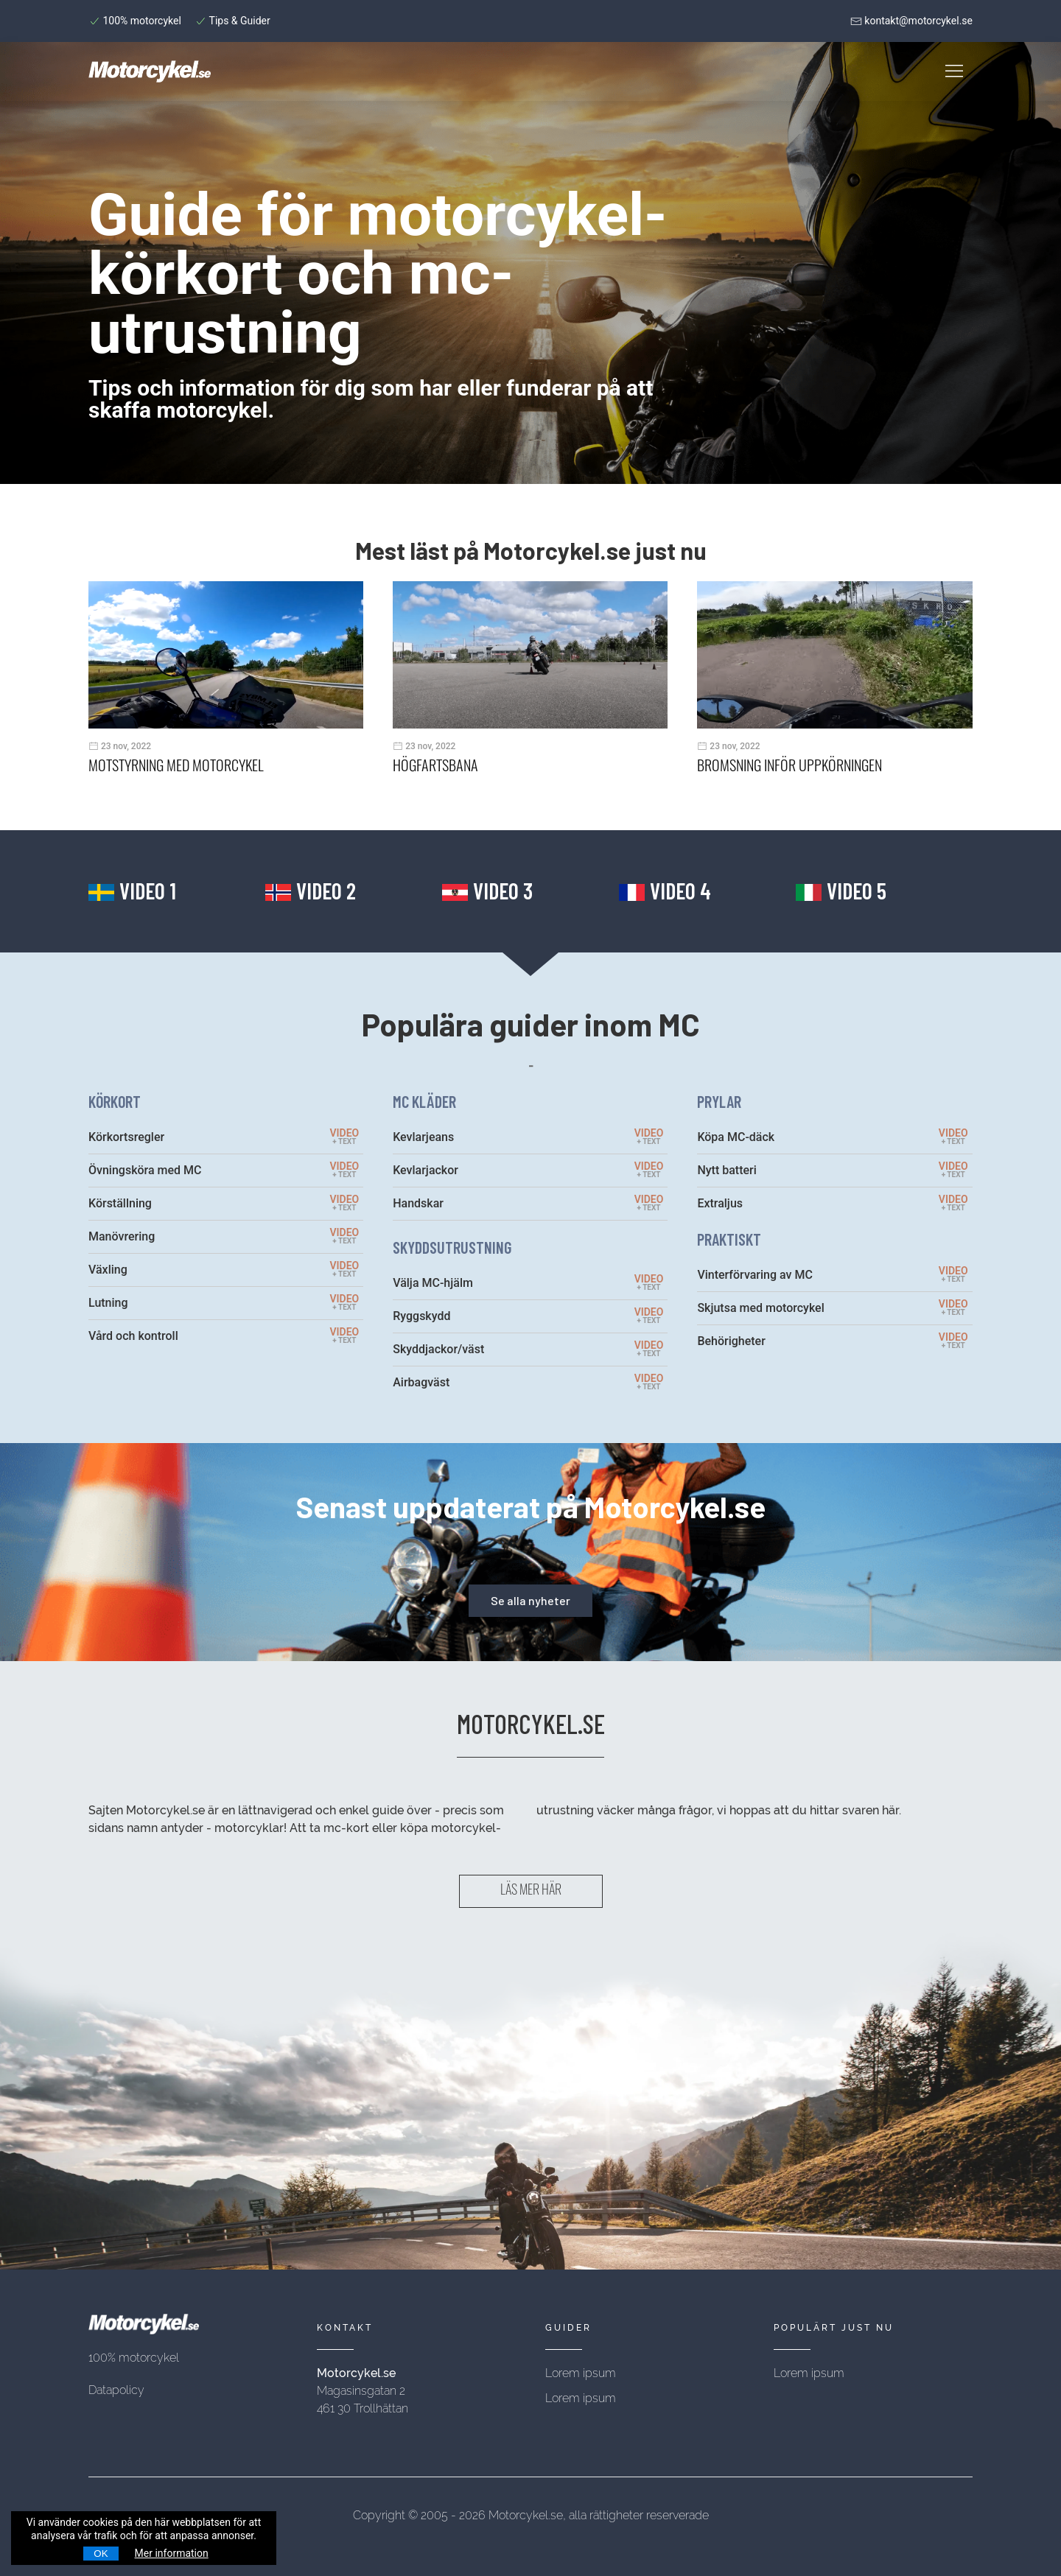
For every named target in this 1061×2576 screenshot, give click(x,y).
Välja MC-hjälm (433, 1283)
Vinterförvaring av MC (755, 1275)
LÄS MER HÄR (530, 1891)
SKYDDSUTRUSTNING (452, 1247)
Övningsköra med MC (145, 1170)
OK (101, 2553)
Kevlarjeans (423, 1137)
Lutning (108, 1303)
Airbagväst (421, 1382)
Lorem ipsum (580, 2373)
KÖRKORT (114, 1101)
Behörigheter (731, 1341)
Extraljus (720, 1203)
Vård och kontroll (133, 1336)
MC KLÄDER (424, 1101)
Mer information (172, 2553)
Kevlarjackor (425, 1170)
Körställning (120, 1203)
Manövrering (121, 1236)
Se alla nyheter (530, 1600)
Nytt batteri (726, 1170)
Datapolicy (116, 2390)
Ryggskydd (421, 1316)
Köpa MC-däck (735, 1137)
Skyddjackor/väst (438, 1349)
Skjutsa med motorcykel (760, 1308)
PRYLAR (719, 1101)
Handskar (418, 1203)
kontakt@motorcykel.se (911, 21)
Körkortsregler (126, 1137)
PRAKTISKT (729, 1239)
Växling (107, 1270)
